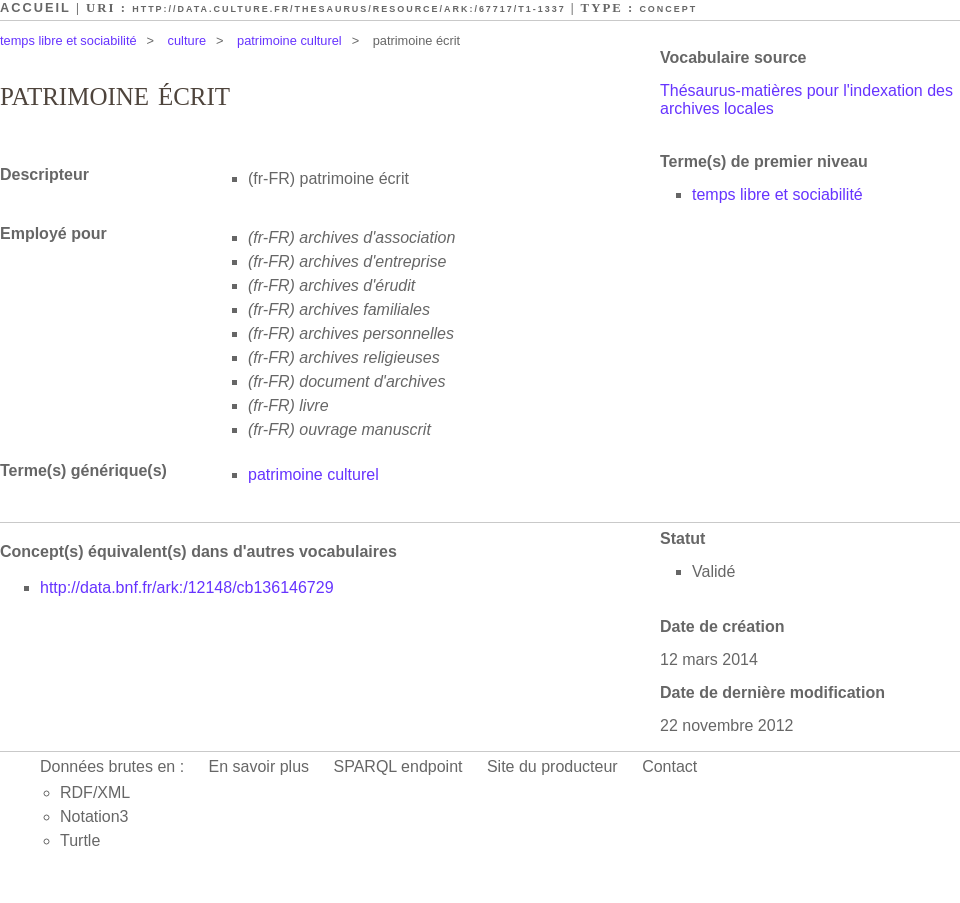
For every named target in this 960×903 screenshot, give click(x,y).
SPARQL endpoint (398, 766)
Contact (669, 766)
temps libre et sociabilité (68, 40)
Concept (668, 9)
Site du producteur (552, 766)
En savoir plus (259, 766)
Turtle (80, 840)
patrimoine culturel (289, 40)
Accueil (35, 7)
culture (187, 40)
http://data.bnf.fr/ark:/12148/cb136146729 (187, 587)
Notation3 (94, 816)
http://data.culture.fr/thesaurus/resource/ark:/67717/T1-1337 (348, 9)
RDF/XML (95, 792)
